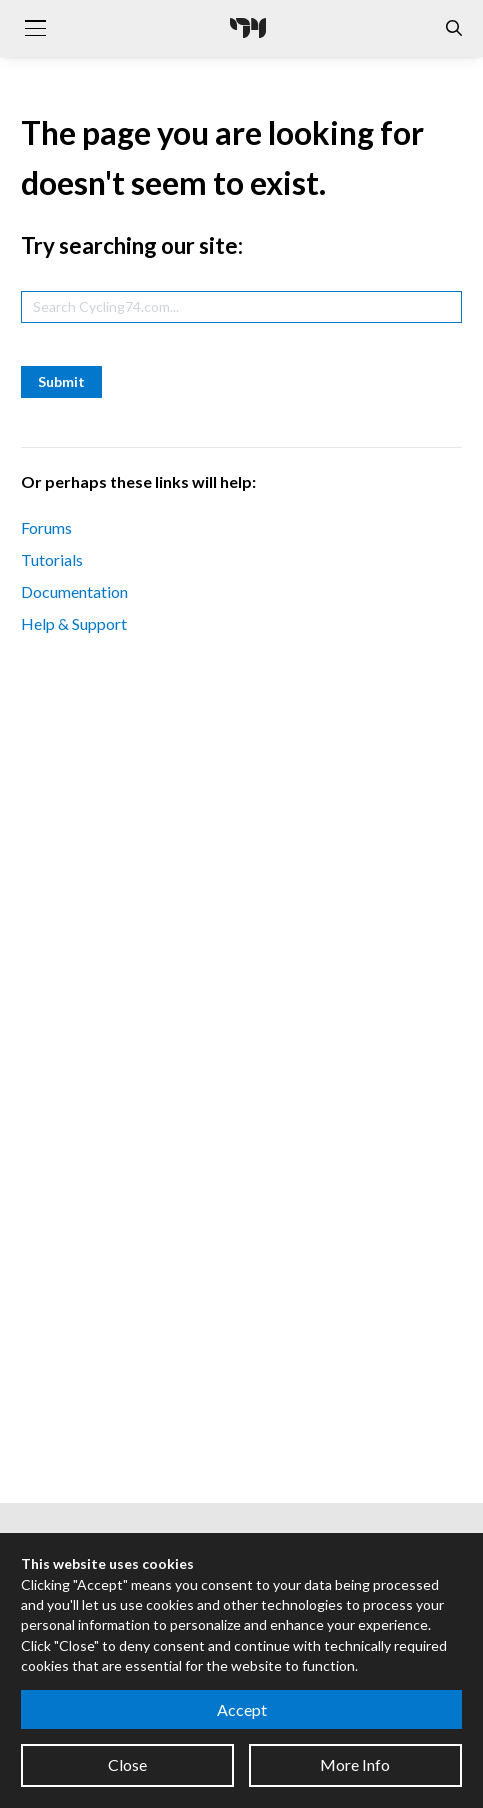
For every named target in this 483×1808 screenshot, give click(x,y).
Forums (46, 527)
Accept (242, 1709)
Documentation (74, 591)
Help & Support (74, 623)
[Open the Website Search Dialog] (454, 28)
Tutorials (52, 559)
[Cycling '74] (248, 28)
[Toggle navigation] (35, 28)
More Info (355, 1764)
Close (127, 1764)
